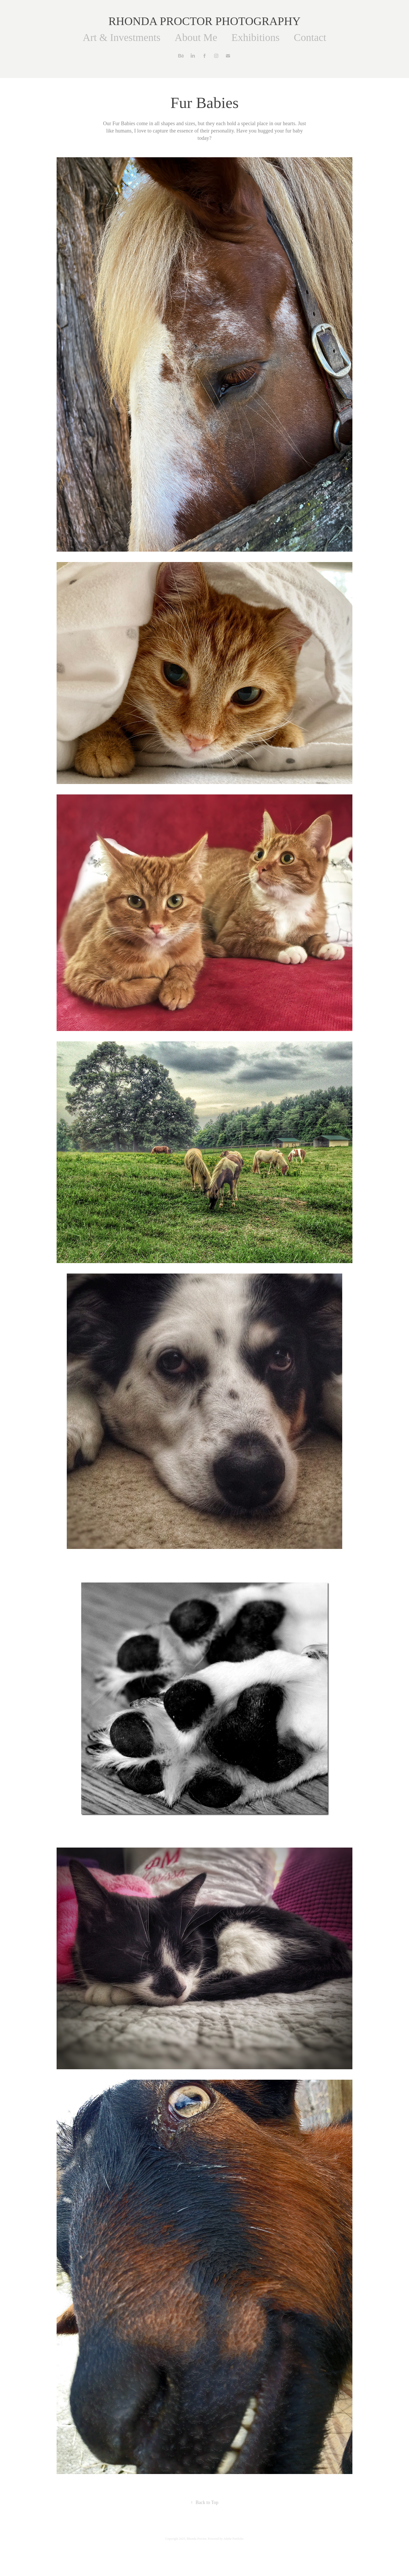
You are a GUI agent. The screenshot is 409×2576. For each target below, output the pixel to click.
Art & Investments (121, 37)
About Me (196, 37)
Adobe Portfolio (233, 2539)
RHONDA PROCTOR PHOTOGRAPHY (205, 21)
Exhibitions (255, 37)
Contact (310, 37)
